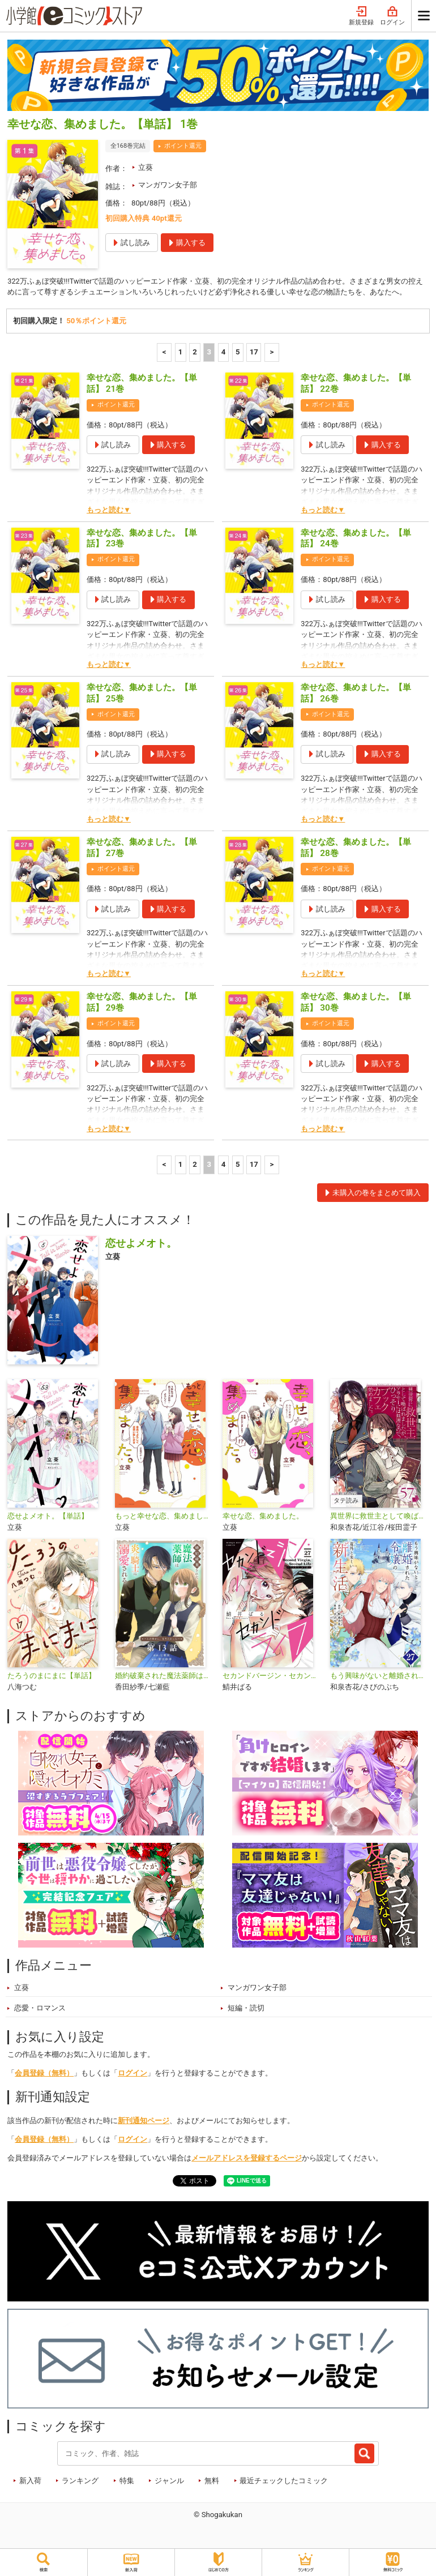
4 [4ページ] (223, 352)
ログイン (392, 16)
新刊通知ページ (143, 2121)
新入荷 (30, 2481)
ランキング (80, 2481)
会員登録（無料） (44, 2073)
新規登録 (361, 16)
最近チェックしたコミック (284, 2481)
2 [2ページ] (195, 352)
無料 (211, 2481)
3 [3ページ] (209, 352)
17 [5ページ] (254, 352)
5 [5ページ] (238, 352)
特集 (126, 2481)
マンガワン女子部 (167, 185)
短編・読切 (246, 2009)
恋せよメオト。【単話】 (47, 1517)
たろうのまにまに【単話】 (51, 1676)
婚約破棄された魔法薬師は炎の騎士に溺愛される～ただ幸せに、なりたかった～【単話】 (164, 1676)
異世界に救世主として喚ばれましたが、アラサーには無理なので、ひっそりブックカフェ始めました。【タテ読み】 (379, 1517)
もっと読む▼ (109, 510)
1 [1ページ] (180, 352)
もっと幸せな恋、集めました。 (164, 1517)
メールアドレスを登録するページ (246, 2158)
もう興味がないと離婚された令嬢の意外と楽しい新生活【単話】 (379, 1676)
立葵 (145, 167)
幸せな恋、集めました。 (263, 1517)
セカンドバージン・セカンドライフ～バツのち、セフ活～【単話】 (272, 1676)
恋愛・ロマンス (40, 2009)
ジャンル (169, 2481)
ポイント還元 (183, 145)
